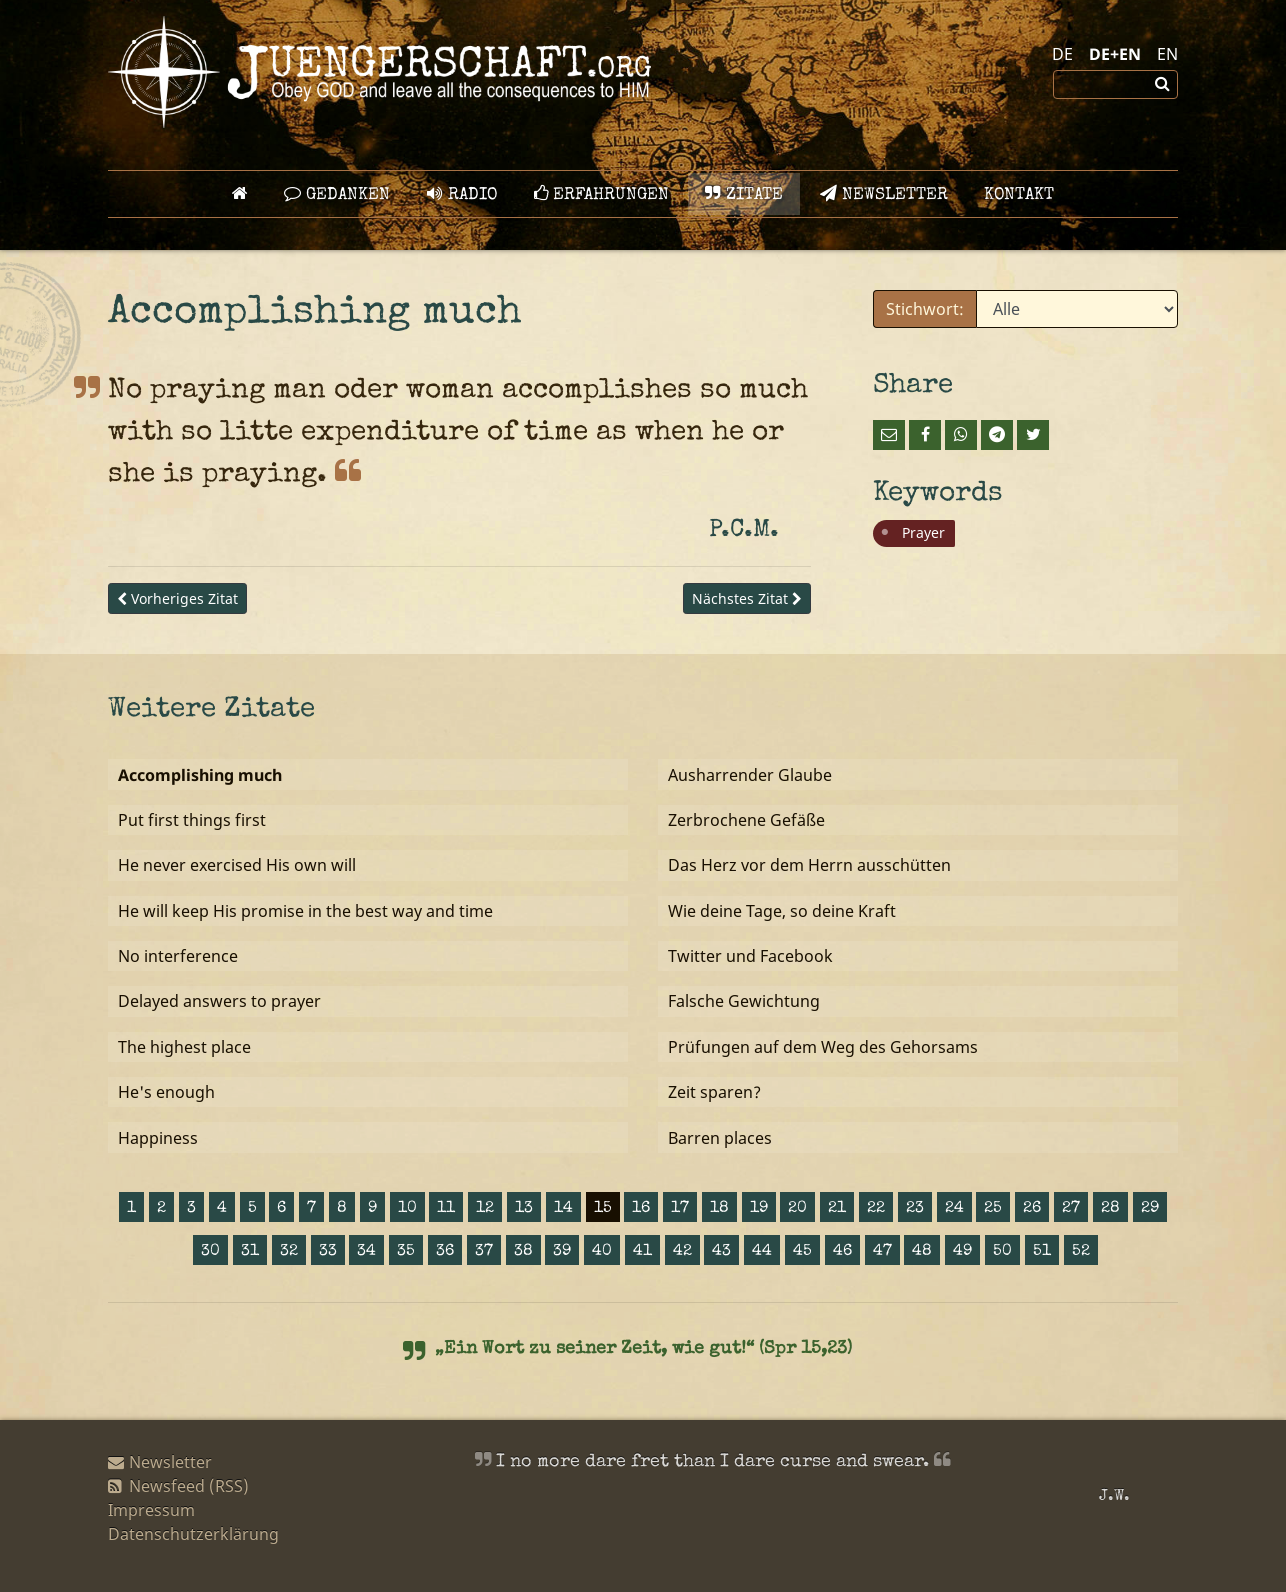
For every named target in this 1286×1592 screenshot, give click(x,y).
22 (876, 1209)
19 (759, 1209)
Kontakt (1019, 195)
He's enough (166, 1092)
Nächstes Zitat (747, 598)
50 (1002, 1252)
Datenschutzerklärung (193, 1534)
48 (922, 1252)
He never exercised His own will (237, 865)
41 (642, 1252)
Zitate (744, 194)
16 (641, 1209)
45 (802, 1252)
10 (407, 1209)
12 (485, 1209)
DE (1062, 54)
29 (1150, 1209)
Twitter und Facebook (750, 956)
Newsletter (884, 194)
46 (842, 1252)
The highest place (184, 1047)
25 (993, 1209)
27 (1071, 1209)
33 (328, 1252)
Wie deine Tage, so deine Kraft (782, 911)
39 (562, 1252)
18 (719, 1209)
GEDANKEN (337, 194)
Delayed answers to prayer (219, 1001)
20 (797, 1209)
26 (1032, 1209)
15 (603, 1209)
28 (1110, 1209)
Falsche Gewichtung (744, 1001)
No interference (178, 956)
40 (602, 1252)
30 (210, 1252)
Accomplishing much (200, 775)
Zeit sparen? (714, 1092)
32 (289, 1252)
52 (1081, 1252)
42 (682, 1252)
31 (250, 1252)
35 (406, 1252)
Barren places (720, 1138)
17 (680, 1209)
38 (523, 1252)
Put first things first (192, 820)
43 (721, 1252)
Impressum (151, 1510)
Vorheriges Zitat (177, 598)
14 (563, 1209)
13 (524, 1209)
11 (446, 1209)
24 (954, 1209)
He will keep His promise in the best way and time (305, 911)
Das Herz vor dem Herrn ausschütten (809, 865)
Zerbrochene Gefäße (746, 820)
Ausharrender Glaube (750, 775)
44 (762, 1252)
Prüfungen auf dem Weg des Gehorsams (823, 1047)
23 (915, 1209)
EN (1167, 54)
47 (882, 1252)
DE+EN (1115, 54)
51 (1042, 1252)
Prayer (923, 532)
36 (445, 1252)
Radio (462, 194)
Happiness (158, 1138)
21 (837, 1209)
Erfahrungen (601, 194)
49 (962, 1252)
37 (484, 1252)
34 (366, 1252)
